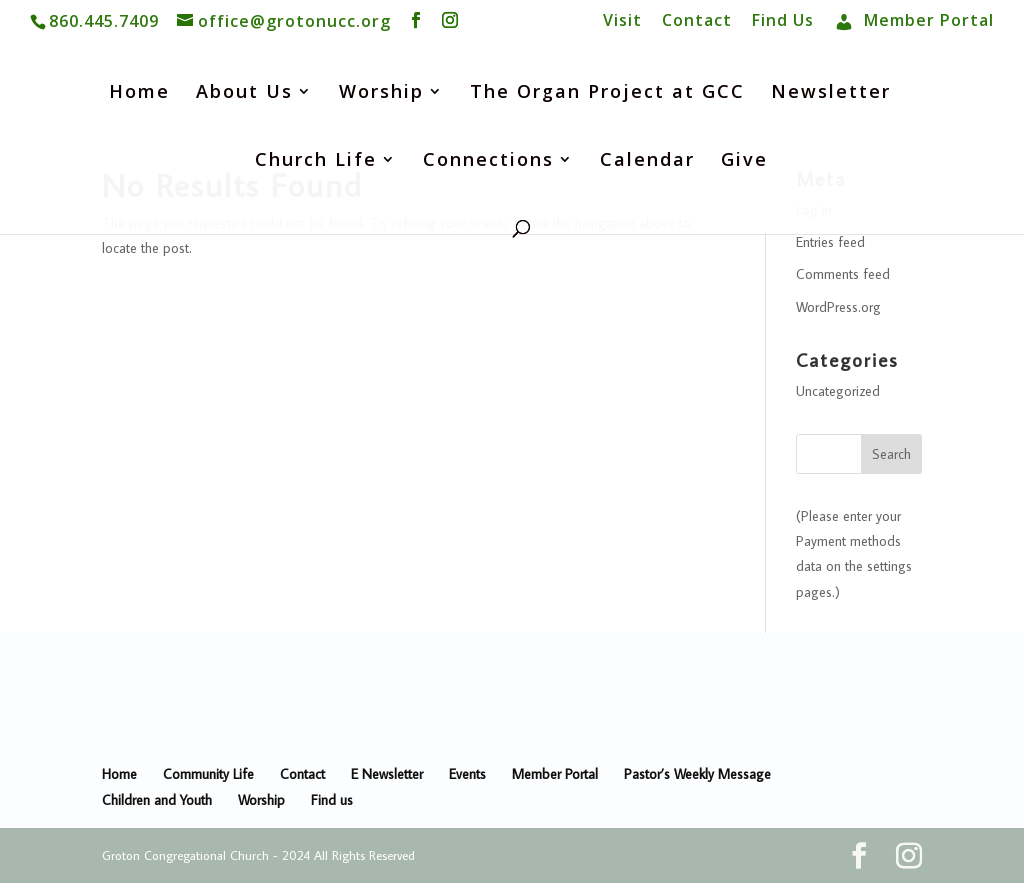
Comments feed (843, 274)
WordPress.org (838, 307)
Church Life (316, 161)
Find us (332, 800)
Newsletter (831, 93)
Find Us (783, 21)
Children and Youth (157, 800)
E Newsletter (387, 774)
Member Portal (555, 774)
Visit (622, 21)
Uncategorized (838, 391)
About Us (244, 93)
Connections (488, 161)
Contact (697, 21)
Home (139, 93)
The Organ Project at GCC (607, 93)
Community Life (208, 774)
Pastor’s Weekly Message (697, 774)
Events (467, 774)
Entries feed (830, 242)
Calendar (647, 161)
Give (744, 161)
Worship (381, 93)
